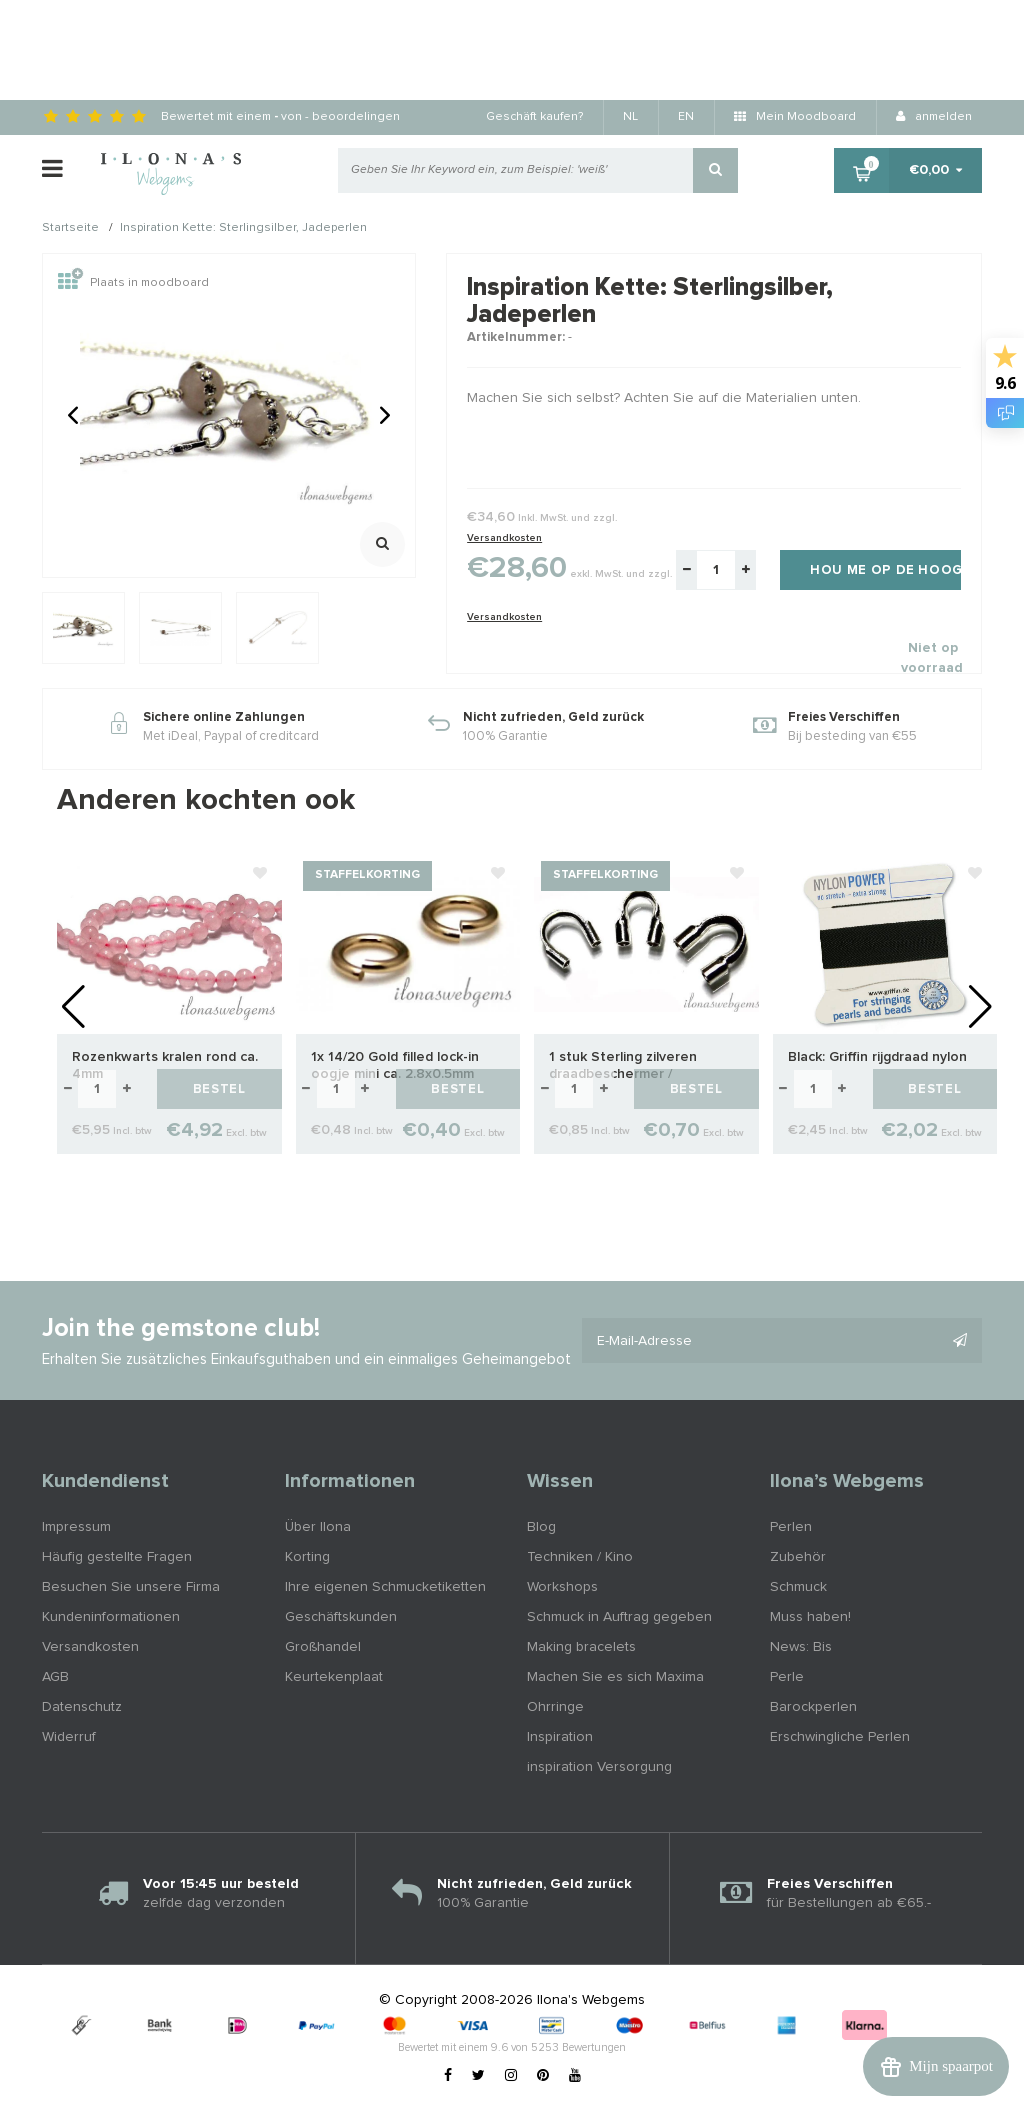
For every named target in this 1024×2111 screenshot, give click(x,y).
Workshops (562, 1587)
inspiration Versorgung (599, 1767)
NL (630, 117)
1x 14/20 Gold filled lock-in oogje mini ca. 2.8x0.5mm (395, 1065)
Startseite (70, 229)
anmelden (934, 117)
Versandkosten (504, 538)
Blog (541, 1527)
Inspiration (560, 1737)
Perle (787, 1677)
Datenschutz (82, 1707)
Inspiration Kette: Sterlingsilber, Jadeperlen (243, 229)
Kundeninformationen (111, 1617)
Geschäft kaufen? (534, 117)
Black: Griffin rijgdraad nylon (877, 1057)
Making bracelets (581, 1647)
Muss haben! (810, 1617)
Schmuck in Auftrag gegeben (619, 1617)
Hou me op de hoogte (885, 570)
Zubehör (798, 1557)
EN (686, 117)
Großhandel (323, 1647)
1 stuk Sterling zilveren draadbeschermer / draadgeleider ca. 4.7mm (628, 1066)
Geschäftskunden (341, 1617)
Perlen (791, 1527)
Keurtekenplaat (334, 1677)
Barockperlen (813, 1707)
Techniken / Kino (580, 1557)
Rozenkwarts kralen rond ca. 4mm (165, 1065)
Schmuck (798, 1587)
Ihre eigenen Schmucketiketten (385, 1587)
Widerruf (69, 1737)
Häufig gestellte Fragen (117, 1557)
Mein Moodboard (795, 117)
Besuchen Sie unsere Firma (131, 1587)
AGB (55, 1677)
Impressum (76, 1527)
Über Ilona (318, 1527)
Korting (307, 1557)
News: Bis (801, 1647)
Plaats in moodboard (133, 283)
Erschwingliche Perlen (840, 1737)
